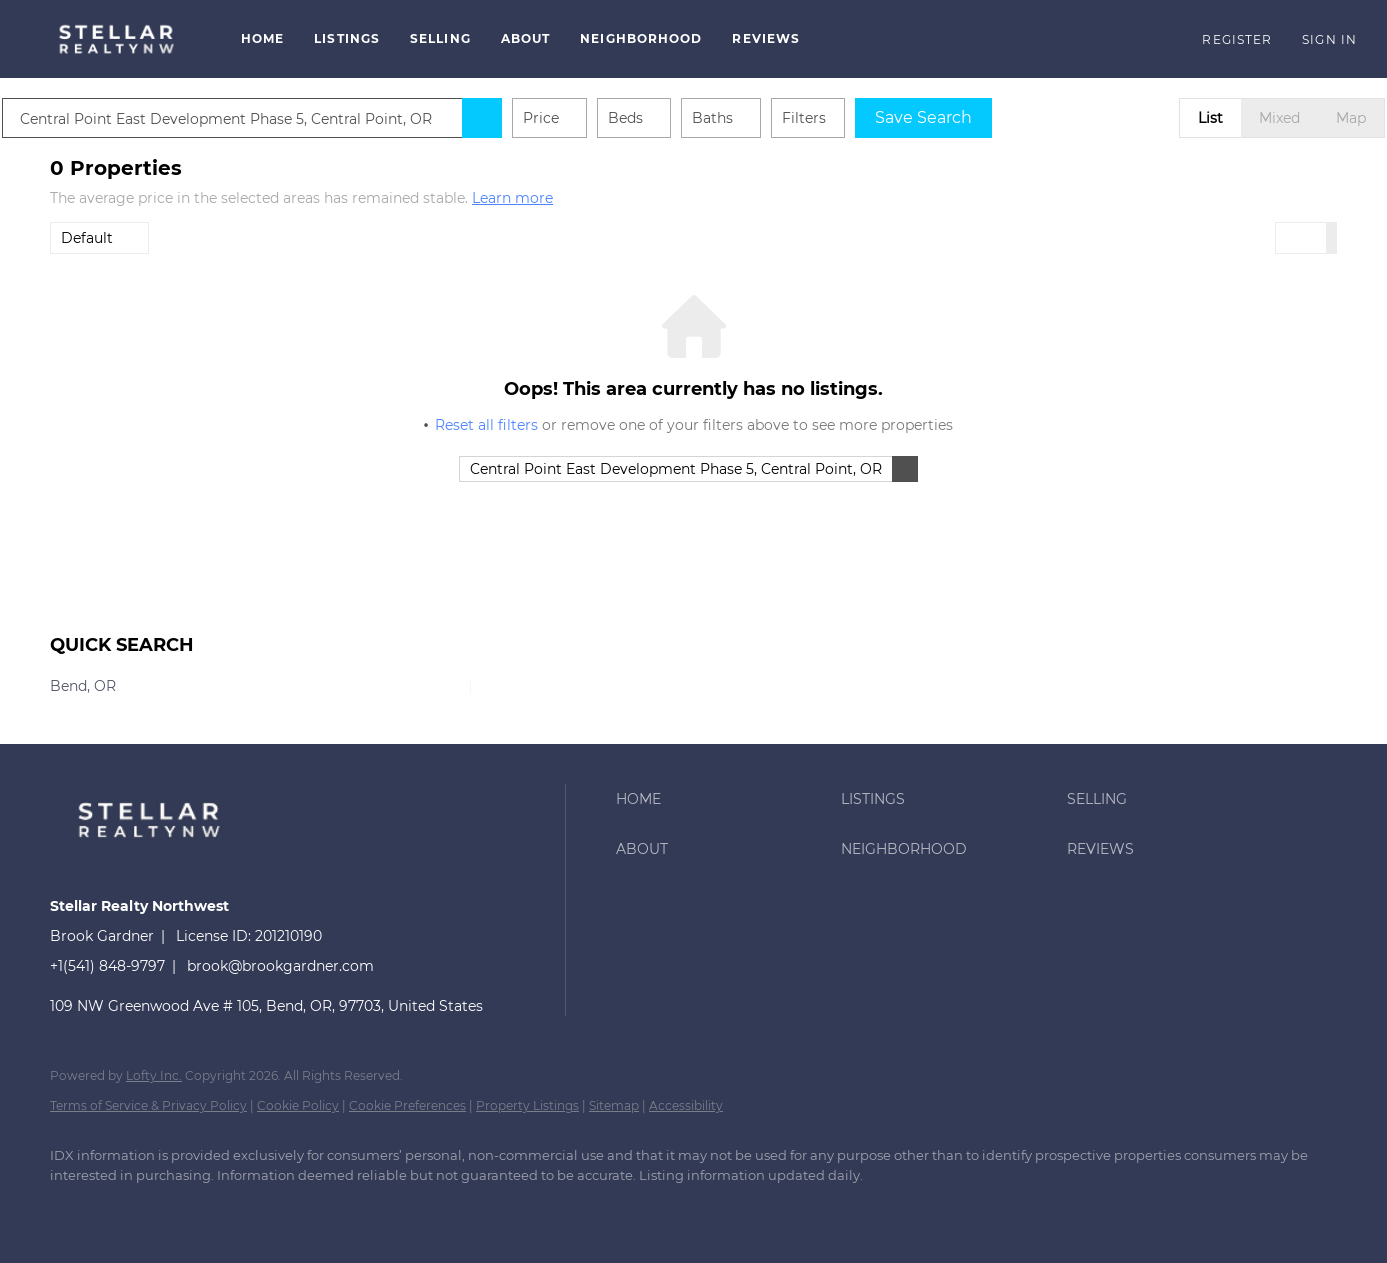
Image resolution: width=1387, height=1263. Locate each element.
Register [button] (1237, 39)
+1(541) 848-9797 (107, 966)
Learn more (512, 198)
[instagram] (132, 1209)
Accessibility (686, 1105)
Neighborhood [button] (641, 38)
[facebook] (74, 1209)
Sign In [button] (1329, 39)
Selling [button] (440, 38)
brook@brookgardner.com (280, 966)
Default (87, 238)
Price (589, 118)
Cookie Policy (298, 1105)
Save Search (971, 117)
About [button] (526, 38)
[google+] (190, 1209)
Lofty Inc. (154, 1075)
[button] (115, 39)
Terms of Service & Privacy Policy (148, 1105)
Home (262, 38)
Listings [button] (347, 38)
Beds (673, 118)
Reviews (766, 38)
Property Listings (527, 1105)
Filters (852, 118)
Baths (760, 118)
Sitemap (614, 1105)
